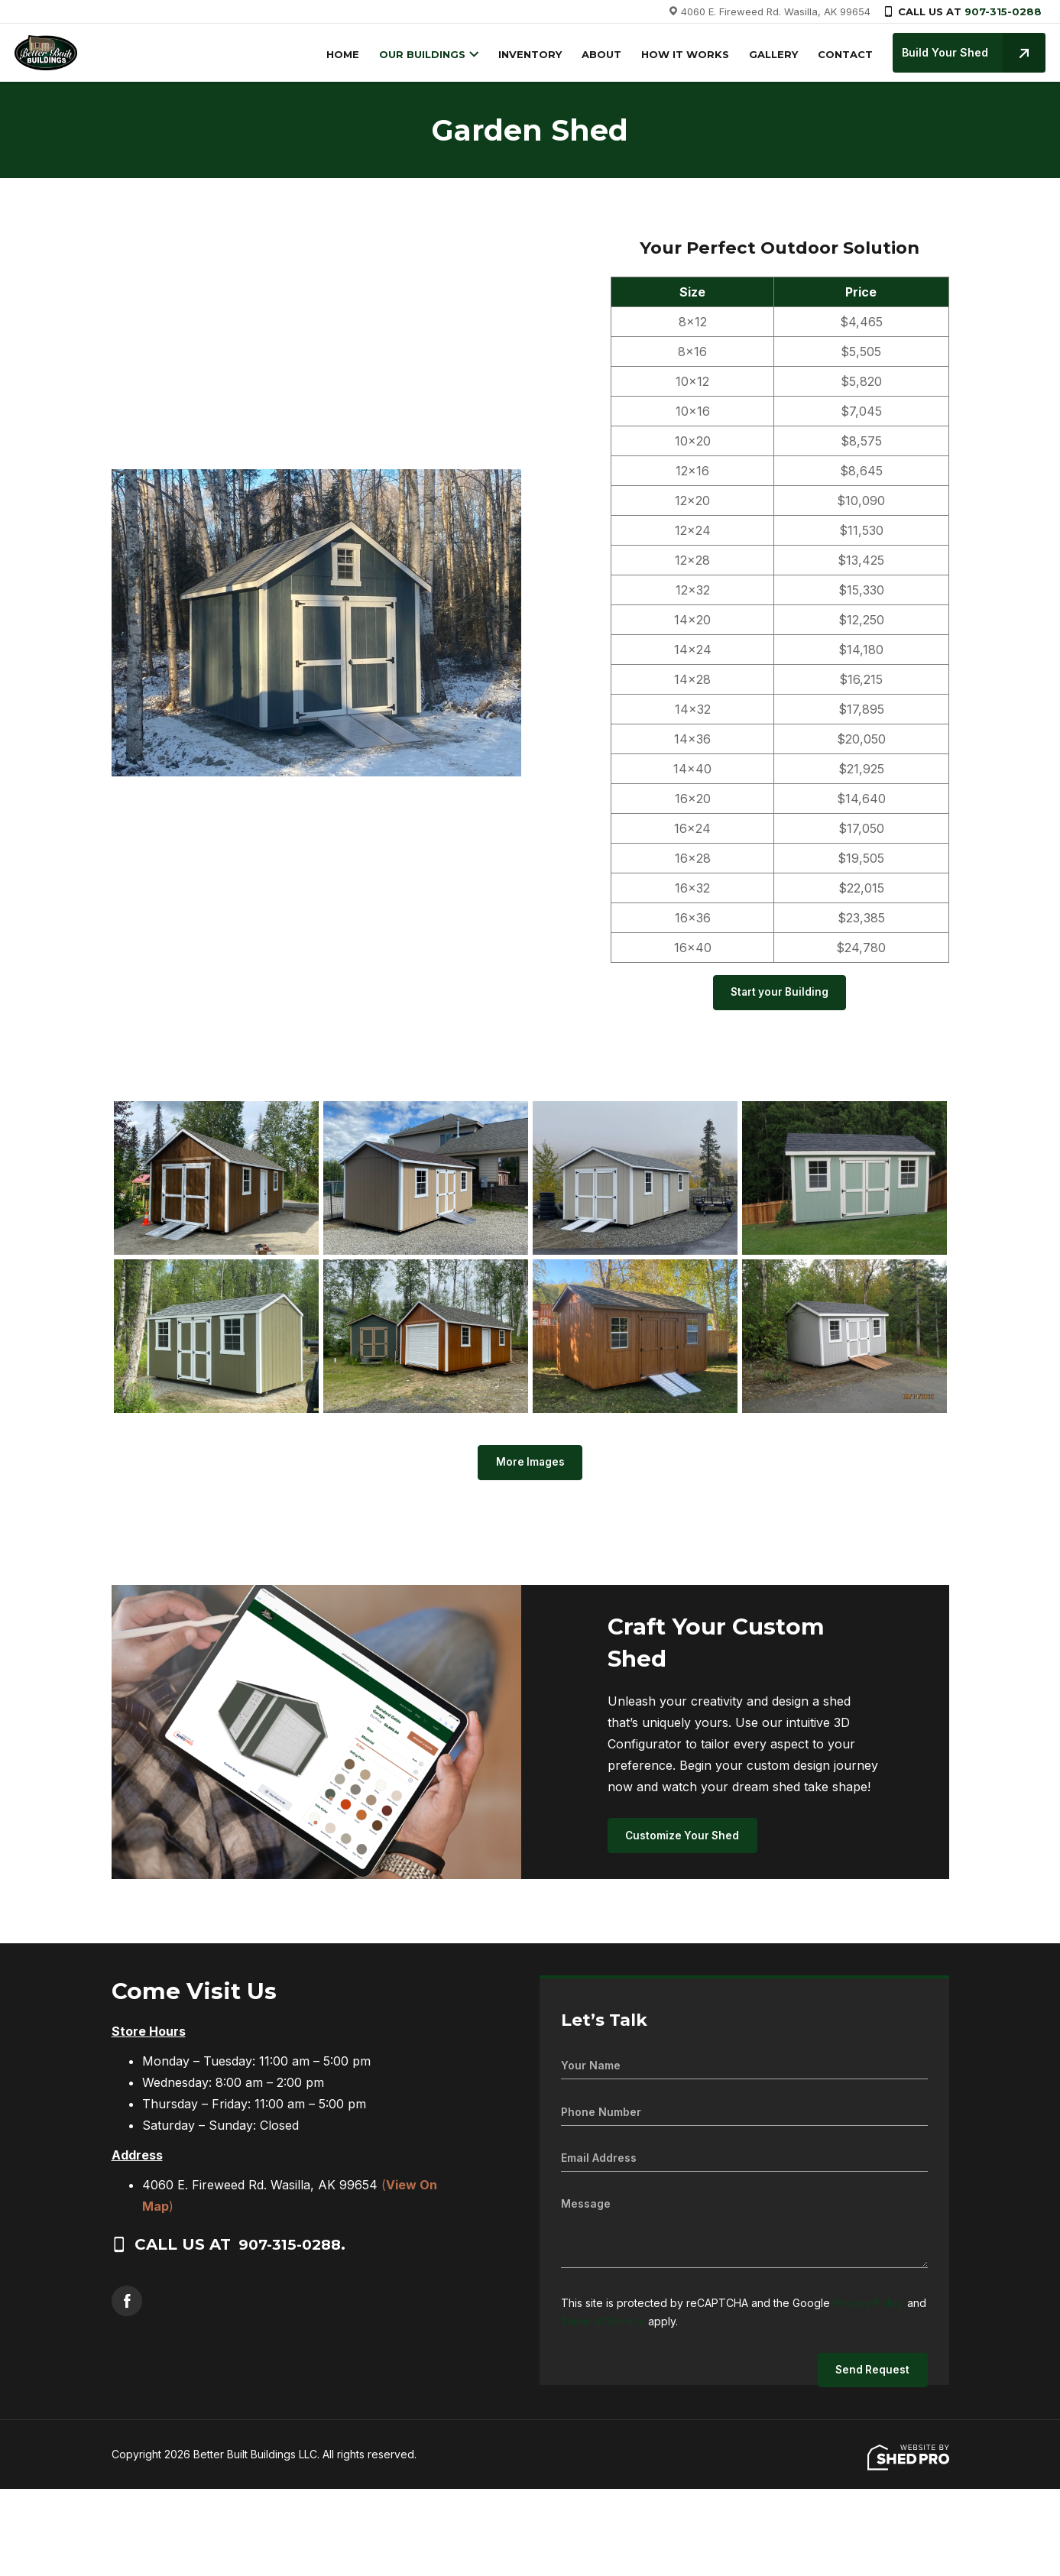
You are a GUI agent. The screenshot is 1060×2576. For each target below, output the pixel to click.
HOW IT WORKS (681, 54)
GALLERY (769, 54)
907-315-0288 (1003, 11)
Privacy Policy (868, 2306)
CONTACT (841, 54)
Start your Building (779, 993)
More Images (530, 1465)
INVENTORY (526, 54)
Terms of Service (604, 2324)
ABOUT (598, 54)
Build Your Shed (970, 53)
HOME (339, 54)
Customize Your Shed (685, 1839)
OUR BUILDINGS (418, 54)
